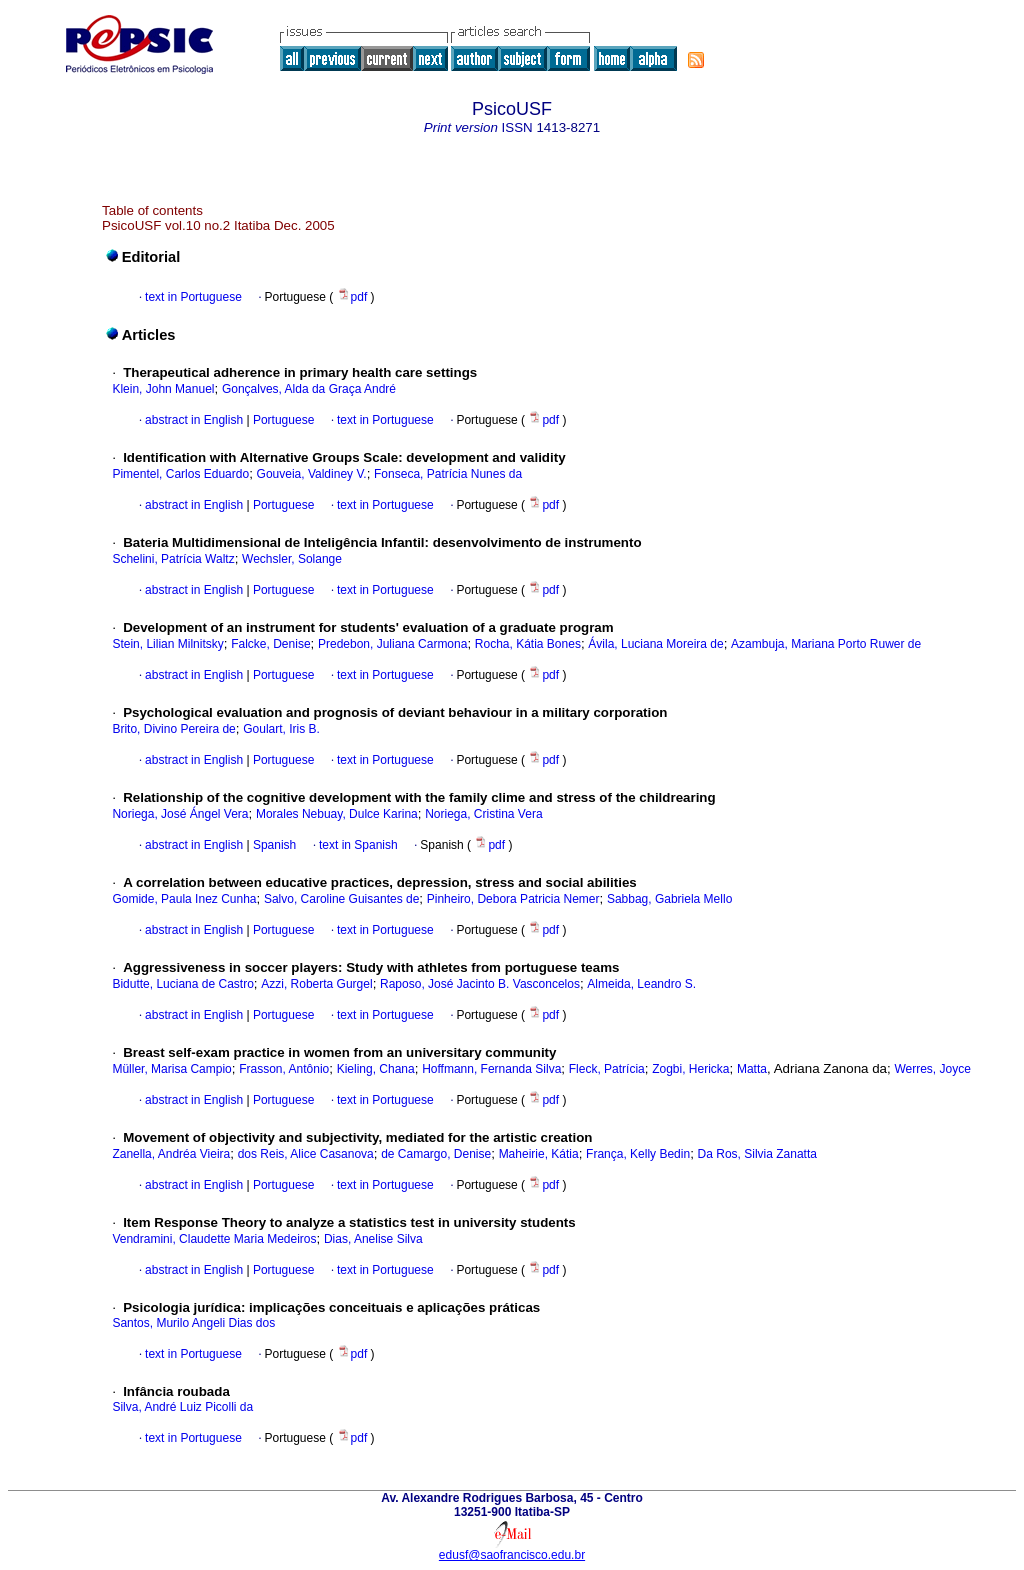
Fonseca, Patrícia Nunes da (448, 474)
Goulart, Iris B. (281, 729)
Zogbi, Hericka (690, 1069)
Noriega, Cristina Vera (483, 814)
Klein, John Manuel (163, 389)
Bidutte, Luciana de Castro (182, 984)
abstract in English (194, 420)
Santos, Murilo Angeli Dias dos (193, 1323)
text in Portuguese (193, 297)
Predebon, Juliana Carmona (392, 644)
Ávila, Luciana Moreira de (655, 644)
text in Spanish (358, 845)
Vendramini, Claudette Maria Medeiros (214, 1239)
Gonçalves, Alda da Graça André (309, 389)
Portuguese (282, 420)
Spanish (273, 845)
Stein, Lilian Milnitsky (167, 644)
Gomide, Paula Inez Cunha (184, 899)
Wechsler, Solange (292, 559)
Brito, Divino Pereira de (173, 729)
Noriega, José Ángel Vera (180, 814)
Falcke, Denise (270, 644)
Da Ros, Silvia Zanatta (757, 1154)
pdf (354, 297)
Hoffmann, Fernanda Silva (491, 1069)
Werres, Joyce (932, 1069)
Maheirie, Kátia (539, 1154)
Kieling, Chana (376, 1069)
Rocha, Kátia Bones (528, 644)
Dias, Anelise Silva (373, 1239)
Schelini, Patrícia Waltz (173, 559)
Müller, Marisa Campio (171, 1069)
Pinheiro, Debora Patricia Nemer (513, 899)
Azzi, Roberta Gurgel (316, 984)
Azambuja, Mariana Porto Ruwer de (826, 644)
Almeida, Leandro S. (641, 984)
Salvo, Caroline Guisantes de (341, 899)
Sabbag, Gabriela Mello (669, 899)
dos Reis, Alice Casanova (306, 1154)
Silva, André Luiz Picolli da (182, 1407)
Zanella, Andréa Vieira (171, 1154)
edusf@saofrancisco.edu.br (512, 1555)
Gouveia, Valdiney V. (312, 474)
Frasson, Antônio (284, 1069)
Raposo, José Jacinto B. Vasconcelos (480, 984)
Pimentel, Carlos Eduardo (180, 474)
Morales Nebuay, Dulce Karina (337, 814)
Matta (752, 1069)
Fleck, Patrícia (607, 1069)
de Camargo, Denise (436, 1154)
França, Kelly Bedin (638, 1154)
